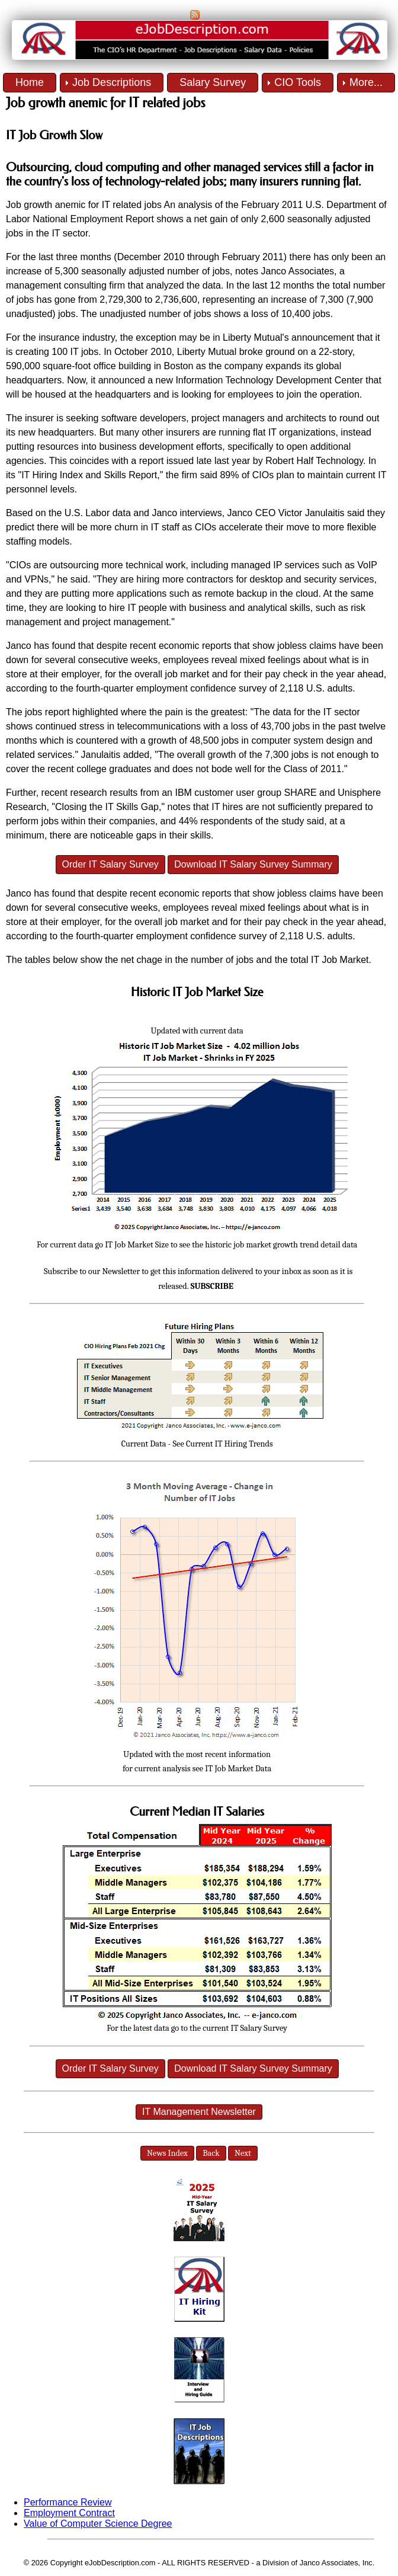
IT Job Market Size (137, 1245)
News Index (167, 2153)
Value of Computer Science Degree (98, 2524)
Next (243, 2153)
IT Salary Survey (258, 2028)
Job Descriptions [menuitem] (111, 82)
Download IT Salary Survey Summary (253, 864)
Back (211, 2153)
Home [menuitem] (29, 82)
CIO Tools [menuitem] (297, 82)
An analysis (188, 205)
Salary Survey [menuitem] (212, 82)
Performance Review (68, 2502)
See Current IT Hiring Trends (223, 1444)
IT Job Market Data (238, 1769)
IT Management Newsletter (199, 2112)
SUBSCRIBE (212, 1286)
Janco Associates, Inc (336, 2562)
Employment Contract (69, 2513)
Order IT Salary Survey (110, 864)
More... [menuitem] (366, 82)
